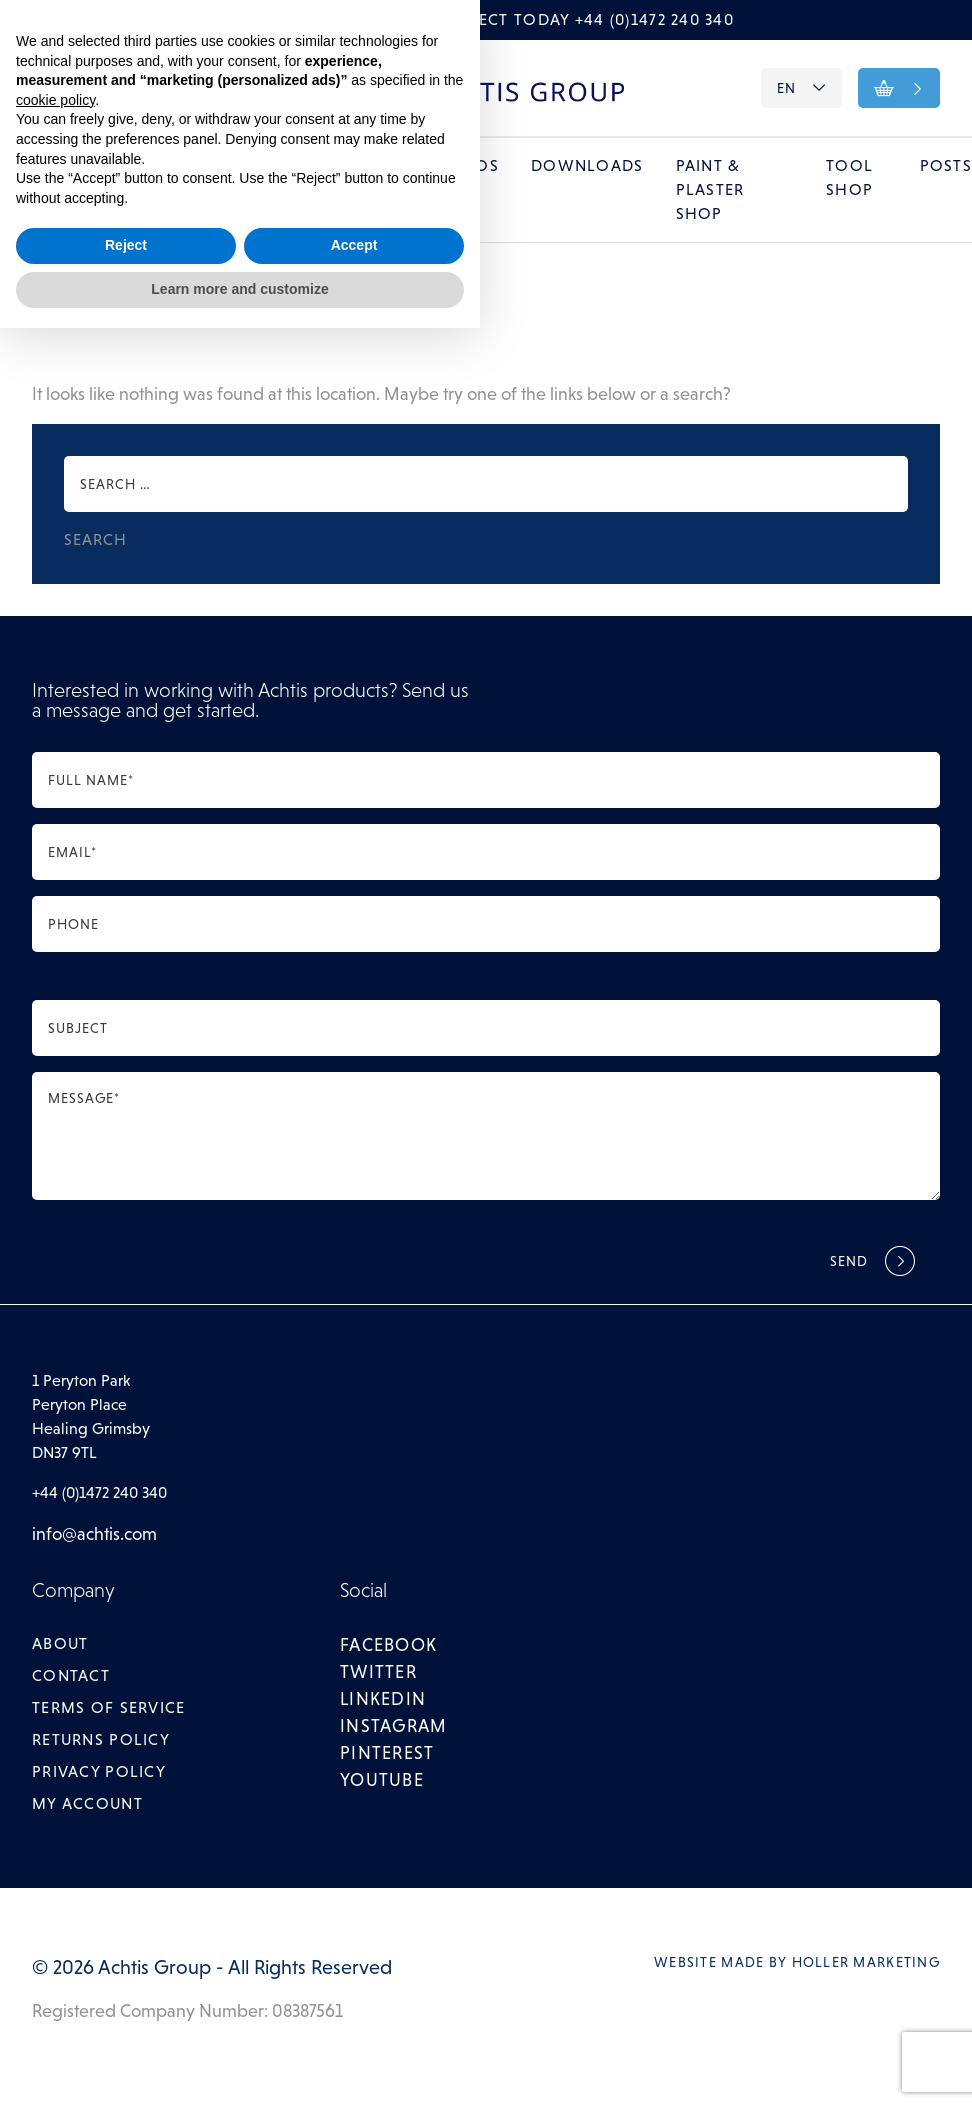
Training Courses (346, 178)
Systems (120, 166)
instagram (394, 1727)
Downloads (587, 166)
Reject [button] (126, 2024)
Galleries (231, 166)
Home (26, 166)
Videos (468, 166)
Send (849, 1262)
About (57, 89)
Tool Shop (849, 178)
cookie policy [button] (55, 1878)
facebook (388, 1646)
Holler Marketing (866, 1963)
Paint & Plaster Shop (710, 190)
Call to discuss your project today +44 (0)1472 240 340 (486, 19)
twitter (378, 1673)
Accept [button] (354, 2024)
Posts (946, 166)
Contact (132, 89)
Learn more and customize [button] (239, 2067)
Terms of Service (108, 1708)
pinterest (387, 1754)
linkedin (383, 1700)
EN (801, 88)
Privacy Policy (99, 1772)
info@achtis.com (94, 1535)
